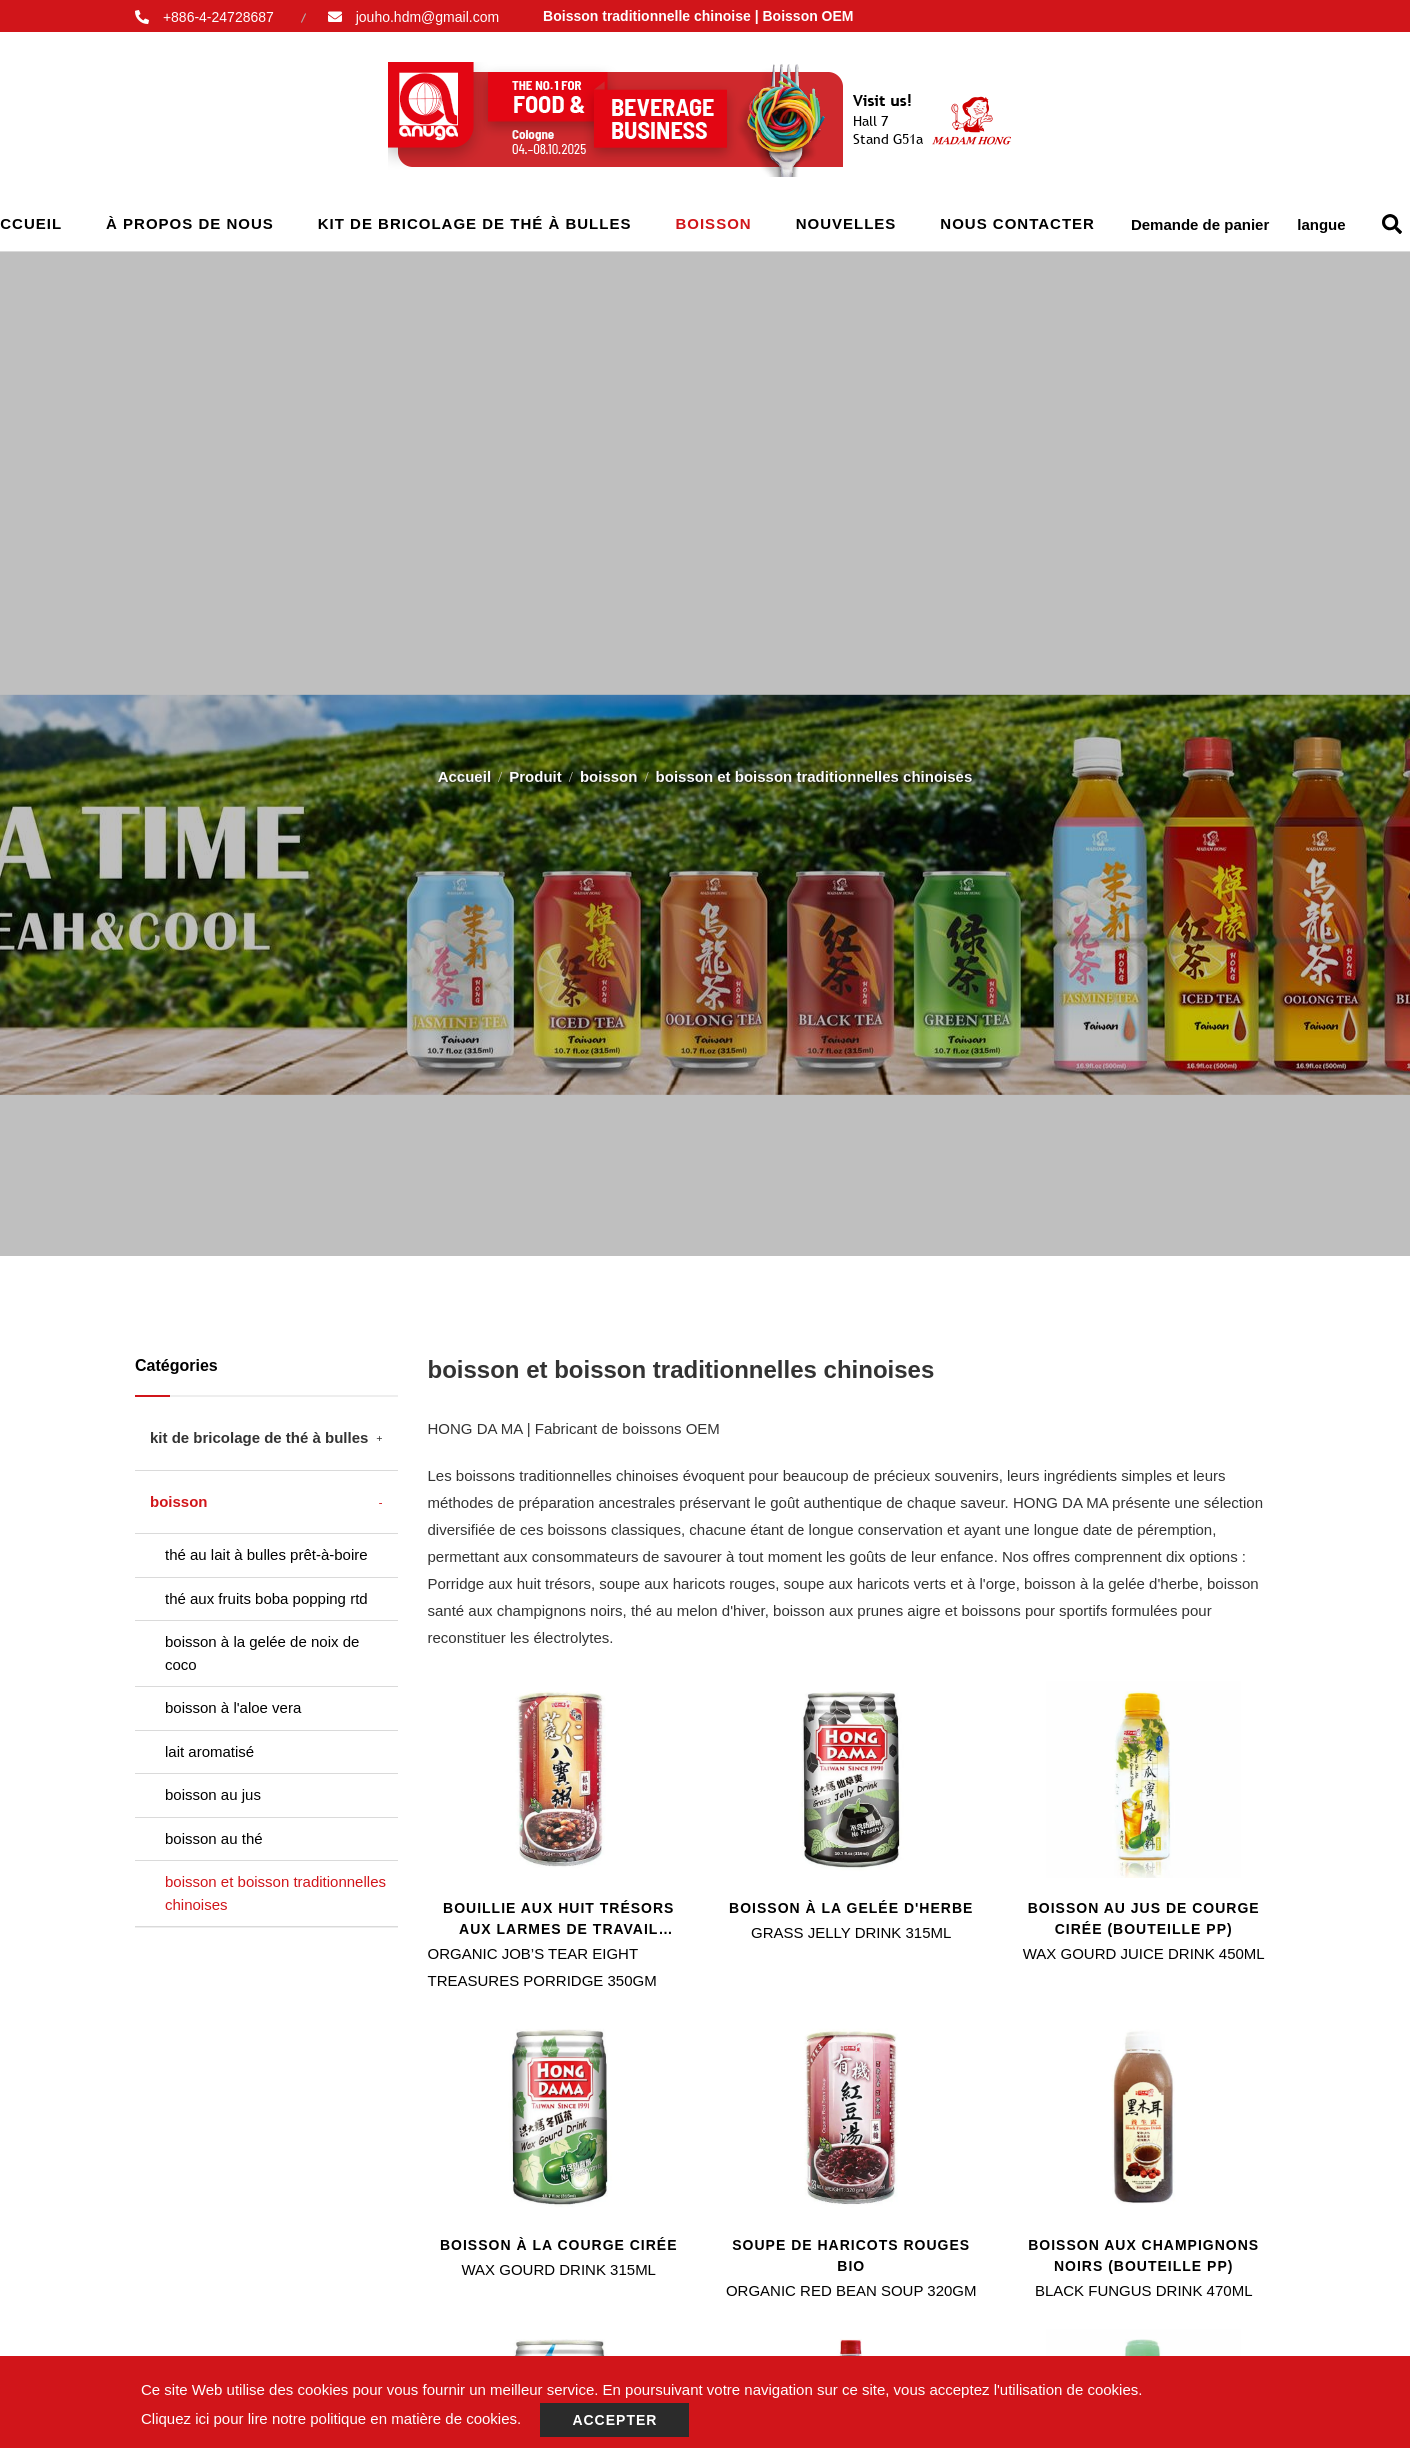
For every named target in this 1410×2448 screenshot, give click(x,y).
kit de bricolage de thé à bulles (475, 223)
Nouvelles (846, 223)
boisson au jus (213, 1794)
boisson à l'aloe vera (233, 1707)
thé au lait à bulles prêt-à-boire (266, 1554)
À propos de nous (190, 223)
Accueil (464, 768)
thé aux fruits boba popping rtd (266, 1598)
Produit (535, 768)
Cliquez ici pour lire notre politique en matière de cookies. (331, 2418)
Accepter (614, 2420)
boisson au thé (214, 1838)
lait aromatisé (209, 1751)
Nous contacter (1017, 223)
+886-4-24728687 (218, 17)
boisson (713, 223)
